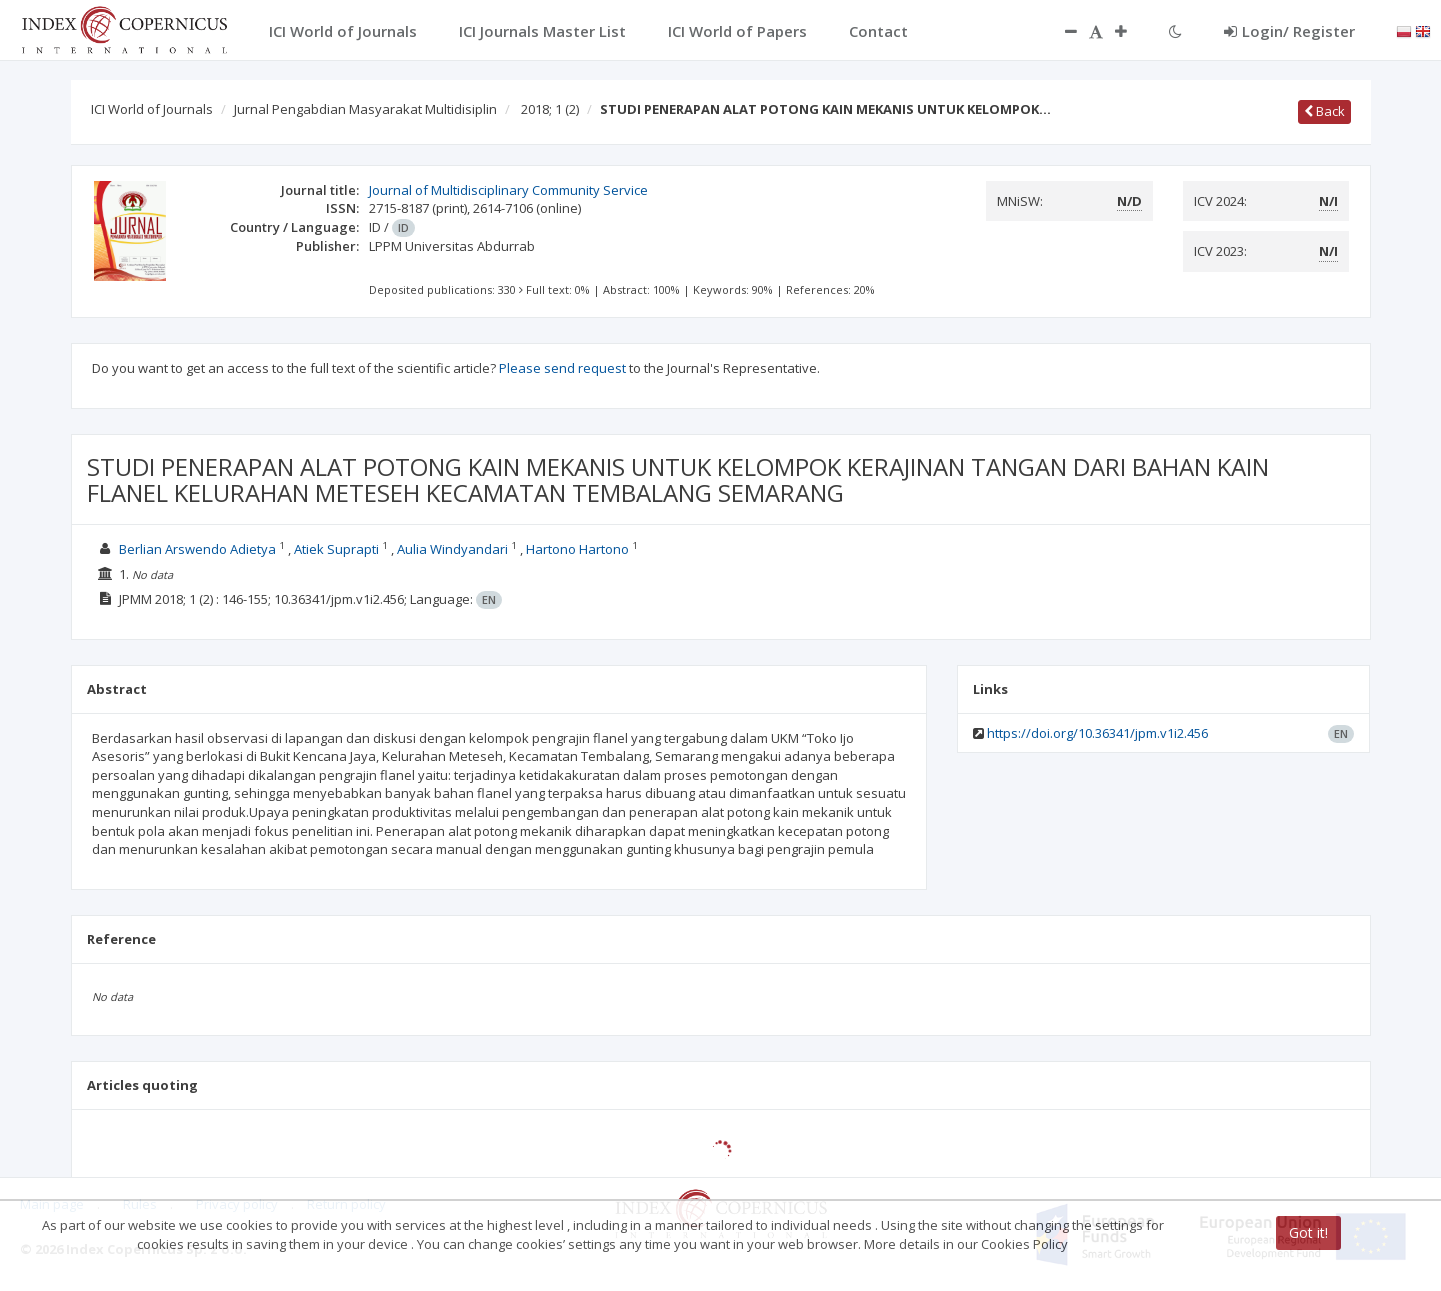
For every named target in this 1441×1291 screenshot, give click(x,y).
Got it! (1308, 1232)
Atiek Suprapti (336, 549)
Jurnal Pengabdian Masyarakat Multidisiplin (365, 109)
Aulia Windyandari (452, 549)
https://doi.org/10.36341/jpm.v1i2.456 (1097, 733)
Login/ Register (1289, 31)
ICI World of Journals (152, 109)
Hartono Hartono (577, 549)
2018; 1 (550, 109)
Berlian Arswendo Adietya (197, 549)
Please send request (562, 368)
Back (1324, 111)
